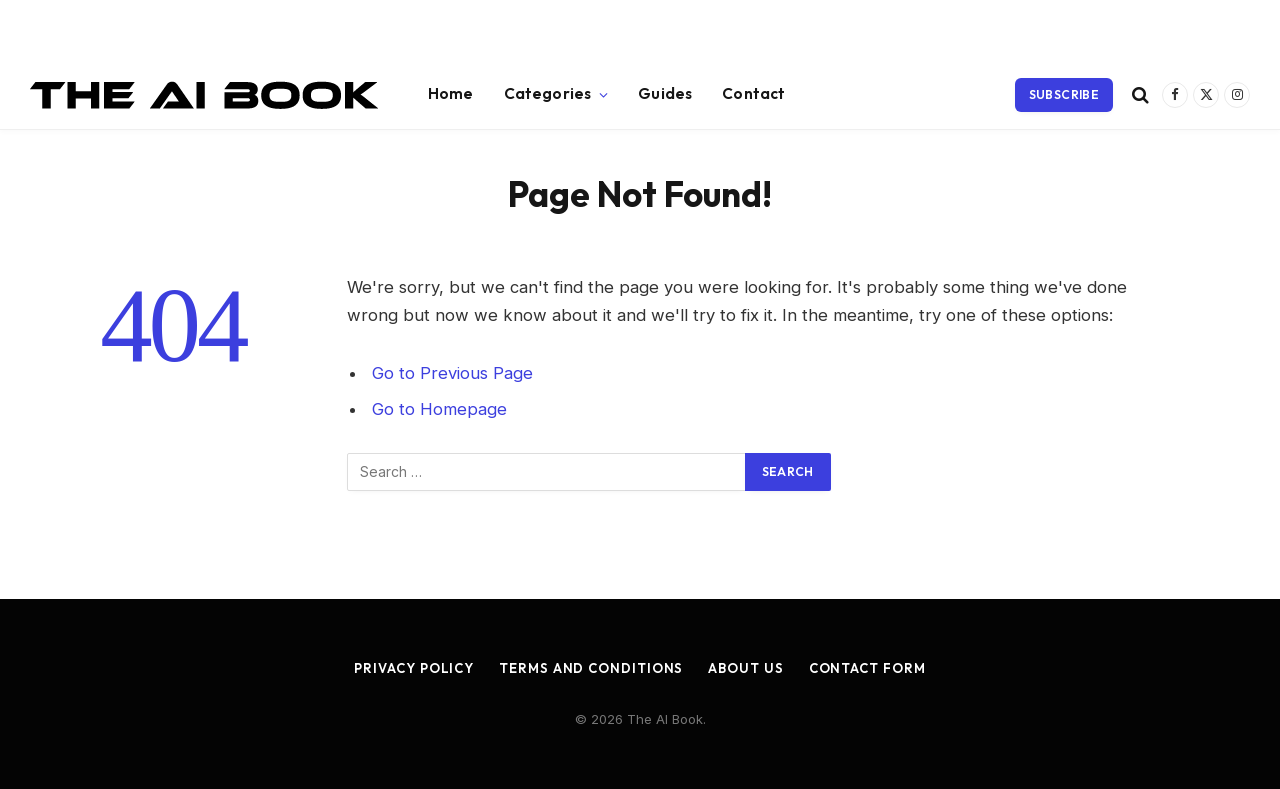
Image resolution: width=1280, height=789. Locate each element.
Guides (665, 93)
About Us (745, 668)
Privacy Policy (414, 668)
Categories (548, 93)
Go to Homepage (439, 409)
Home (451, 93)
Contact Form (867, 668)
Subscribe (1064, 94)
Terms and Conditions (591, 668)
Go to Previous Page (452, 373)
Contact (753, 93)
